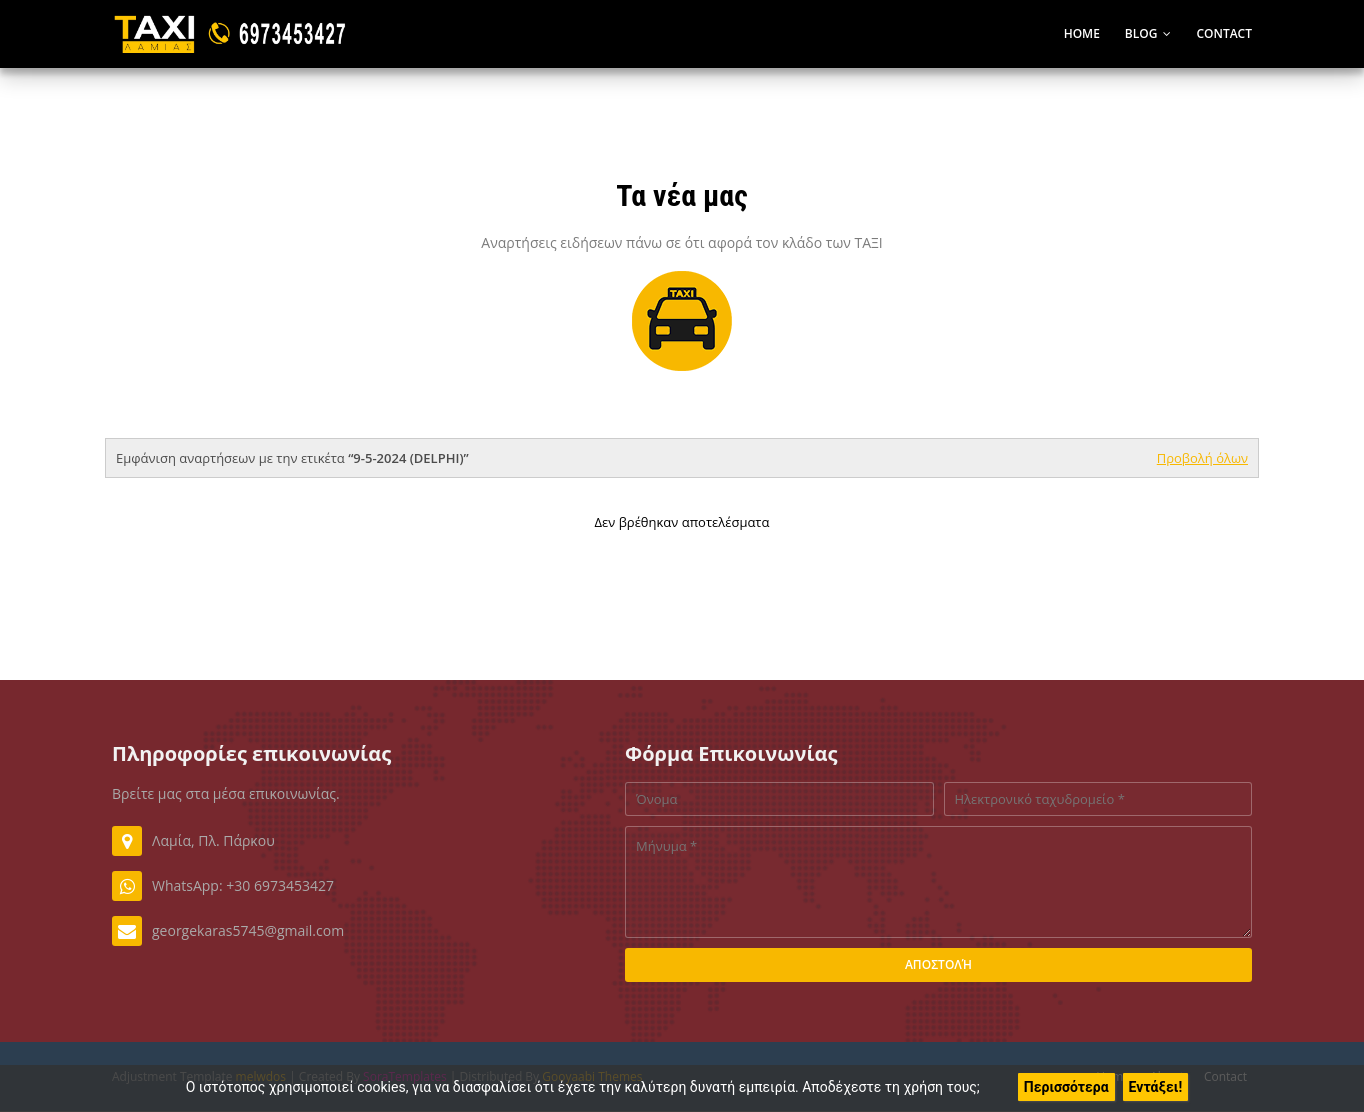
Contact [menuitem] (1224, 33)
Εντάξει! (1156, 1087)
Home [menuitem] (1082, 33)
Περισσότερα (1066, 1087)
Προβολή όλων (1202, 458)
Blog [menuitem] (1141, 33)
